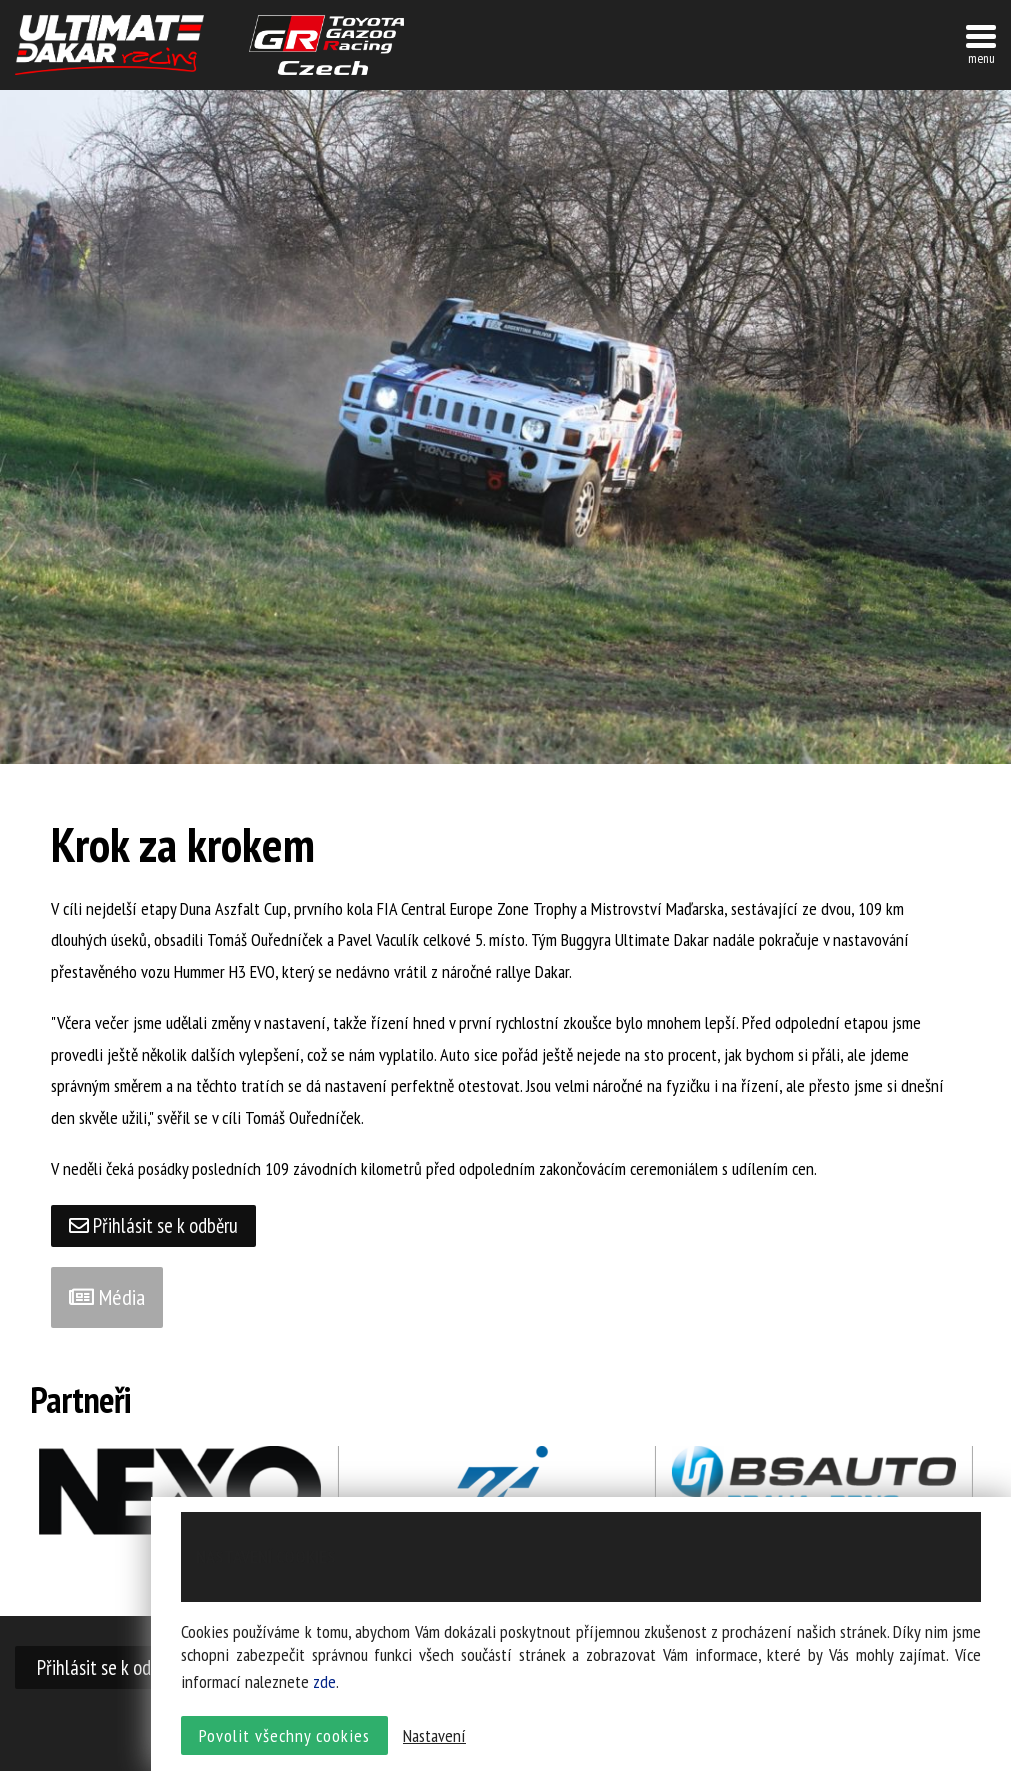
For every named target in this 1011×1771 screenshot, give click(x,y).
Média (107, 1298)
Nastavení (434, 1736)
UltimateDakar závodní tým (109, 45)
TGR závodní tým (326, 45)
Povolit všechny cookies (284, 1736)
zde (324, 1683)
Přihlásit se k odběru (154, 1225)
